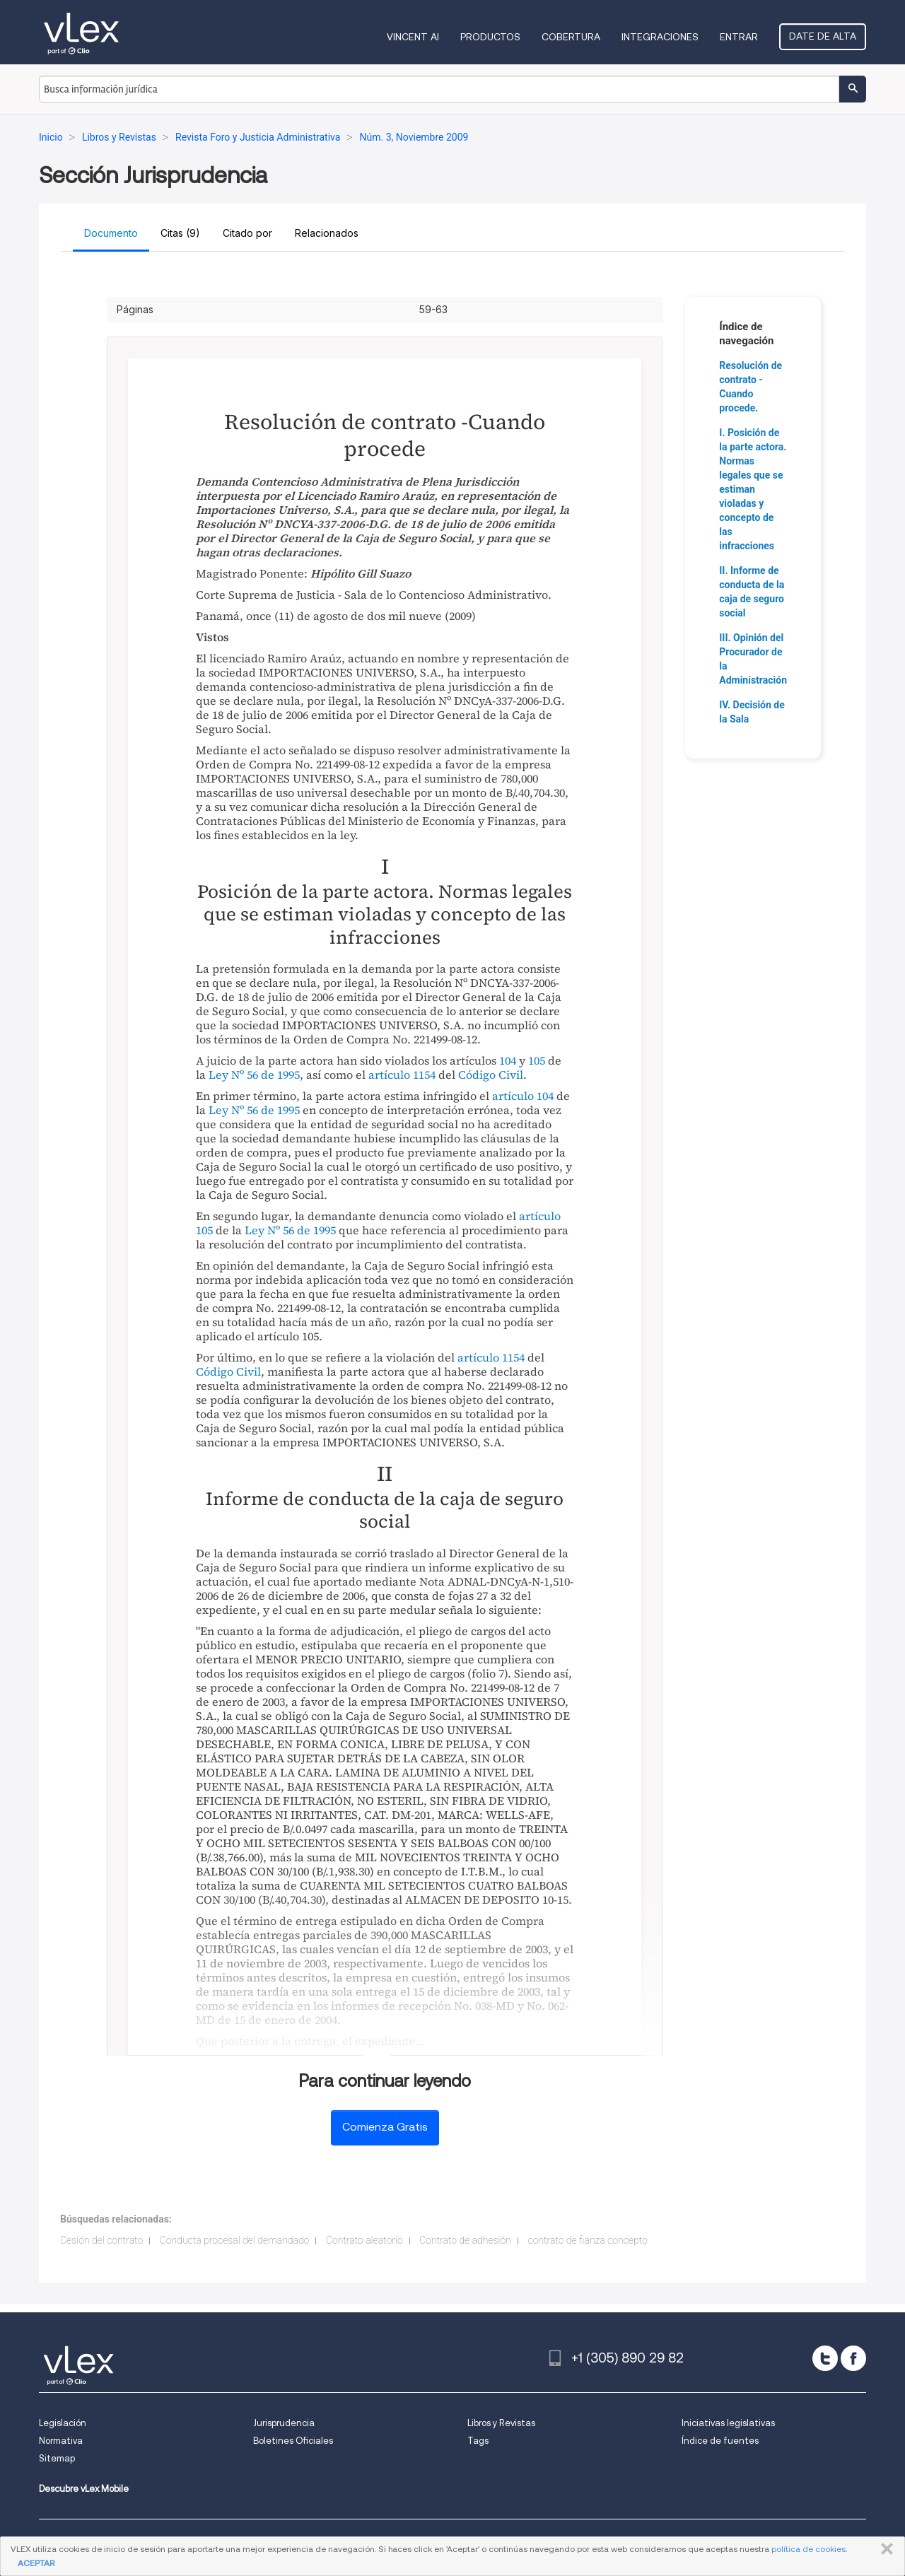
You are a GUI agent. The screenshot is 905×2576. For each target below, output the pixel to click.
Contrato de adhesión (465, 2240)
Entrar (739, 36)
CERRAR (884, 2549)
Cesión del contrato (101, 2240)
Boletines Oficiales (293, 2440)
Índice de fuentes (720, 2440)
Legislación (62, 2423)
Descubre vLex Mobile (84, 2488)
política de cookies (808, 2548)
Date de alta (822, 36)
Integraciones (660, 36)
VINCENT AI (413, 36)
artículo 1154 (402, 1074)
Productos (490, 36)
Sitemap (57, 2458)
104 (507, 1060)
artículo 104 (523, 1095)
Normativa (61, 2440)
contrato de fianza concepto (588, 2240)
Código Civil (490, 1074)
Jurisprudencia (284, 2423)
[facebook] (853, 2358)
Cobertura (571, 36)
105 (536, 1060)
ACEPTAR (36, 2563)
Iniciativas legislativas (728, 2423)
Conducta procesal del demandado (235, 2240)
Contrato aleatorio (364, 2240)
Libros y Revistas (501, 2423)
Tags (478, 2440)
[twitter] (825, 2358)
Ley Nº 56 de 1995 (254, 1074)
